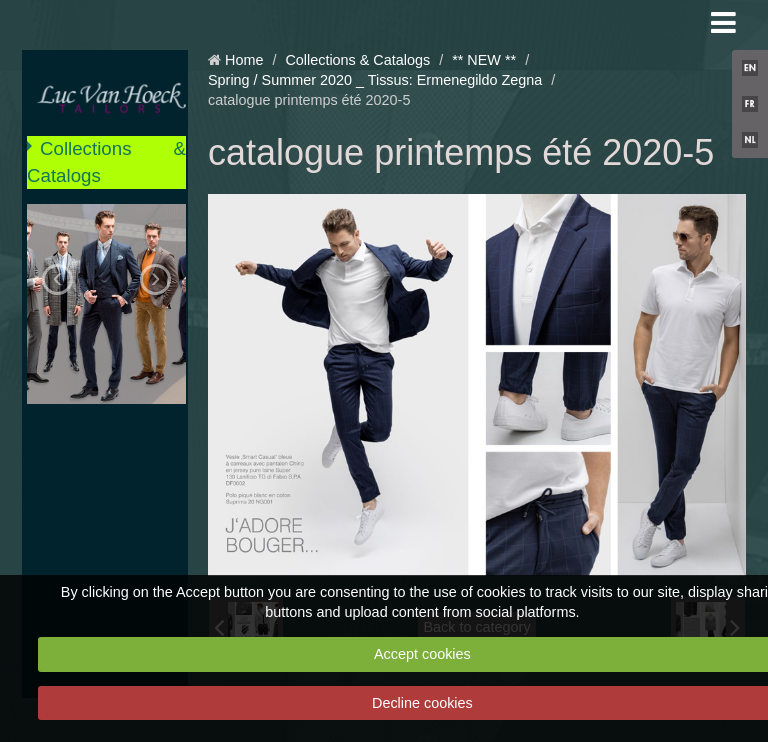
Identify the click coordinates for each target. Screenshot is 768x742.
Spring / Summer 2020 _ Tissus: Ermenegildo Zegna (375, 80)
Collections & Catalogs (106, 161)
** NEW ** (484, 60)
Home (244, 60)
